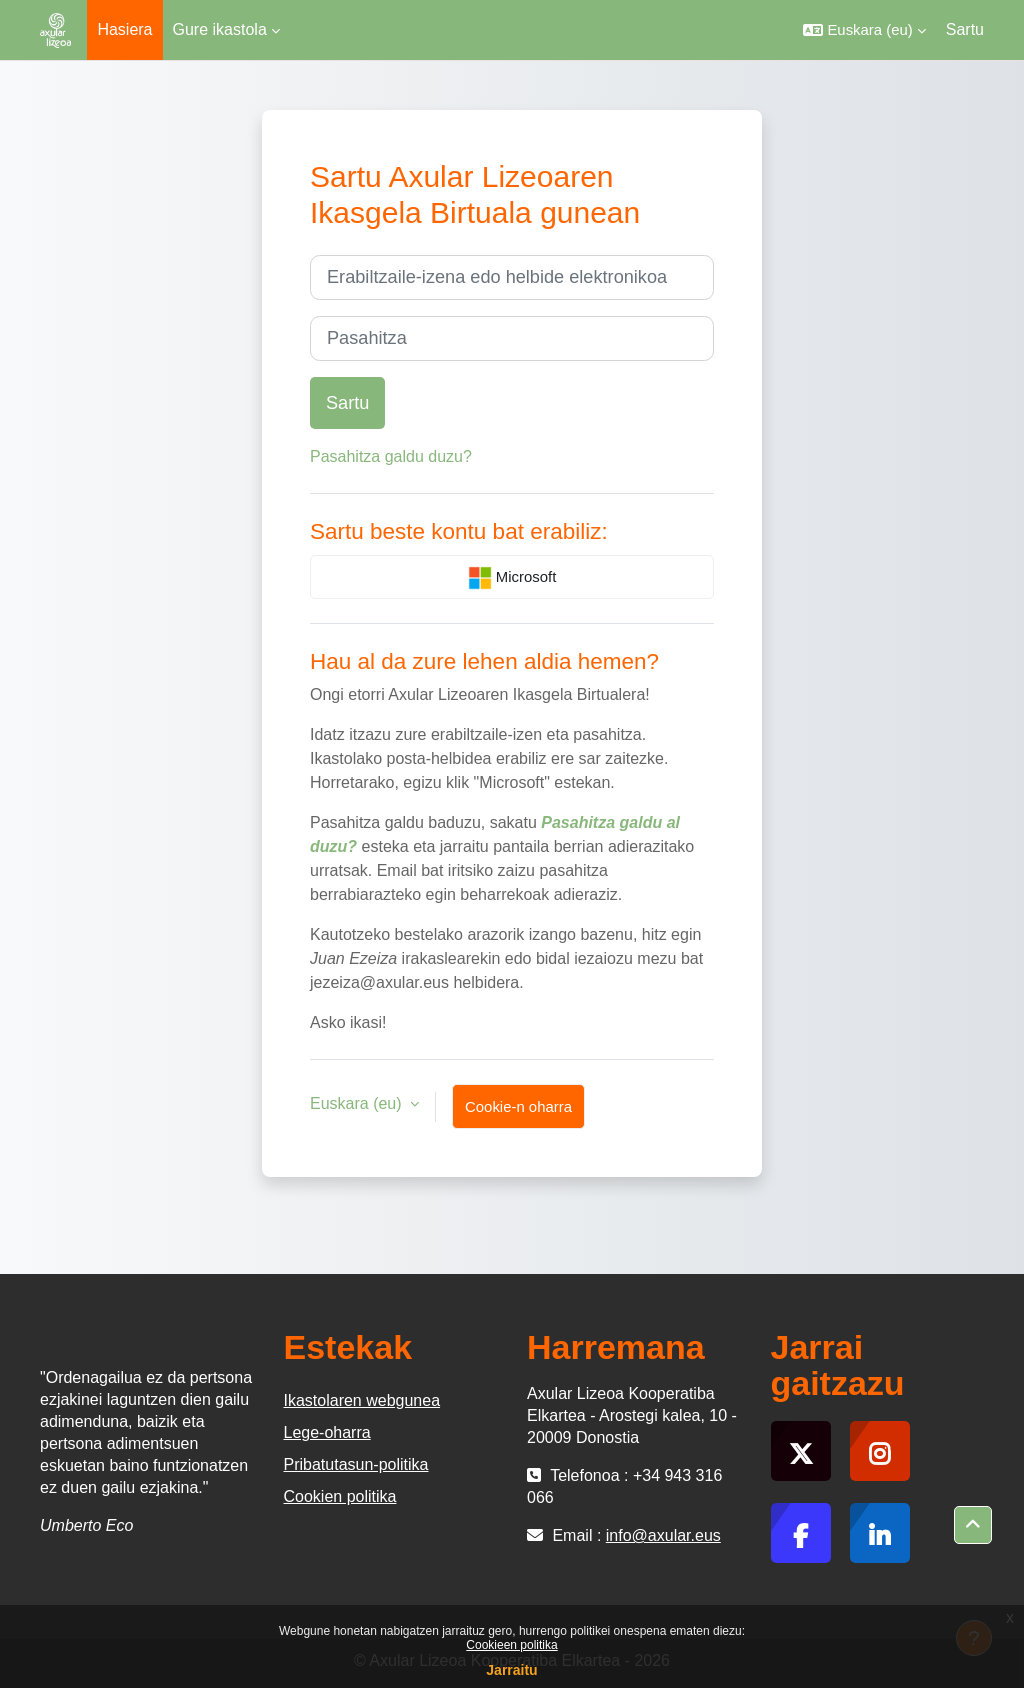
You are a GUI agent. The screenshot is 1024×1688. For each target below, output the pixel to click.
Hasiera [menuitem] (124, 29)
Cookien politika (340, 1496)
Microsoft (512, 578)
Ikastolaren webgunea (362, 1400)
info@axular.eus (663, 1535)
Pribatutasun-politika (356, 1464)
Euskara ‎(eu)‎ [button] (358, 1103)
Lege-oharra (327, 1432)
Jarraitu (511, 1670)
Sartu (965, 29)
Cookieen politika (511, 1645)
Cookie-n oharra (518, 1106)
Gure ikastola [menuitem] (220, 29)
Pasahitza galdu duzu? (391, 456)
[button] (864, 30)
